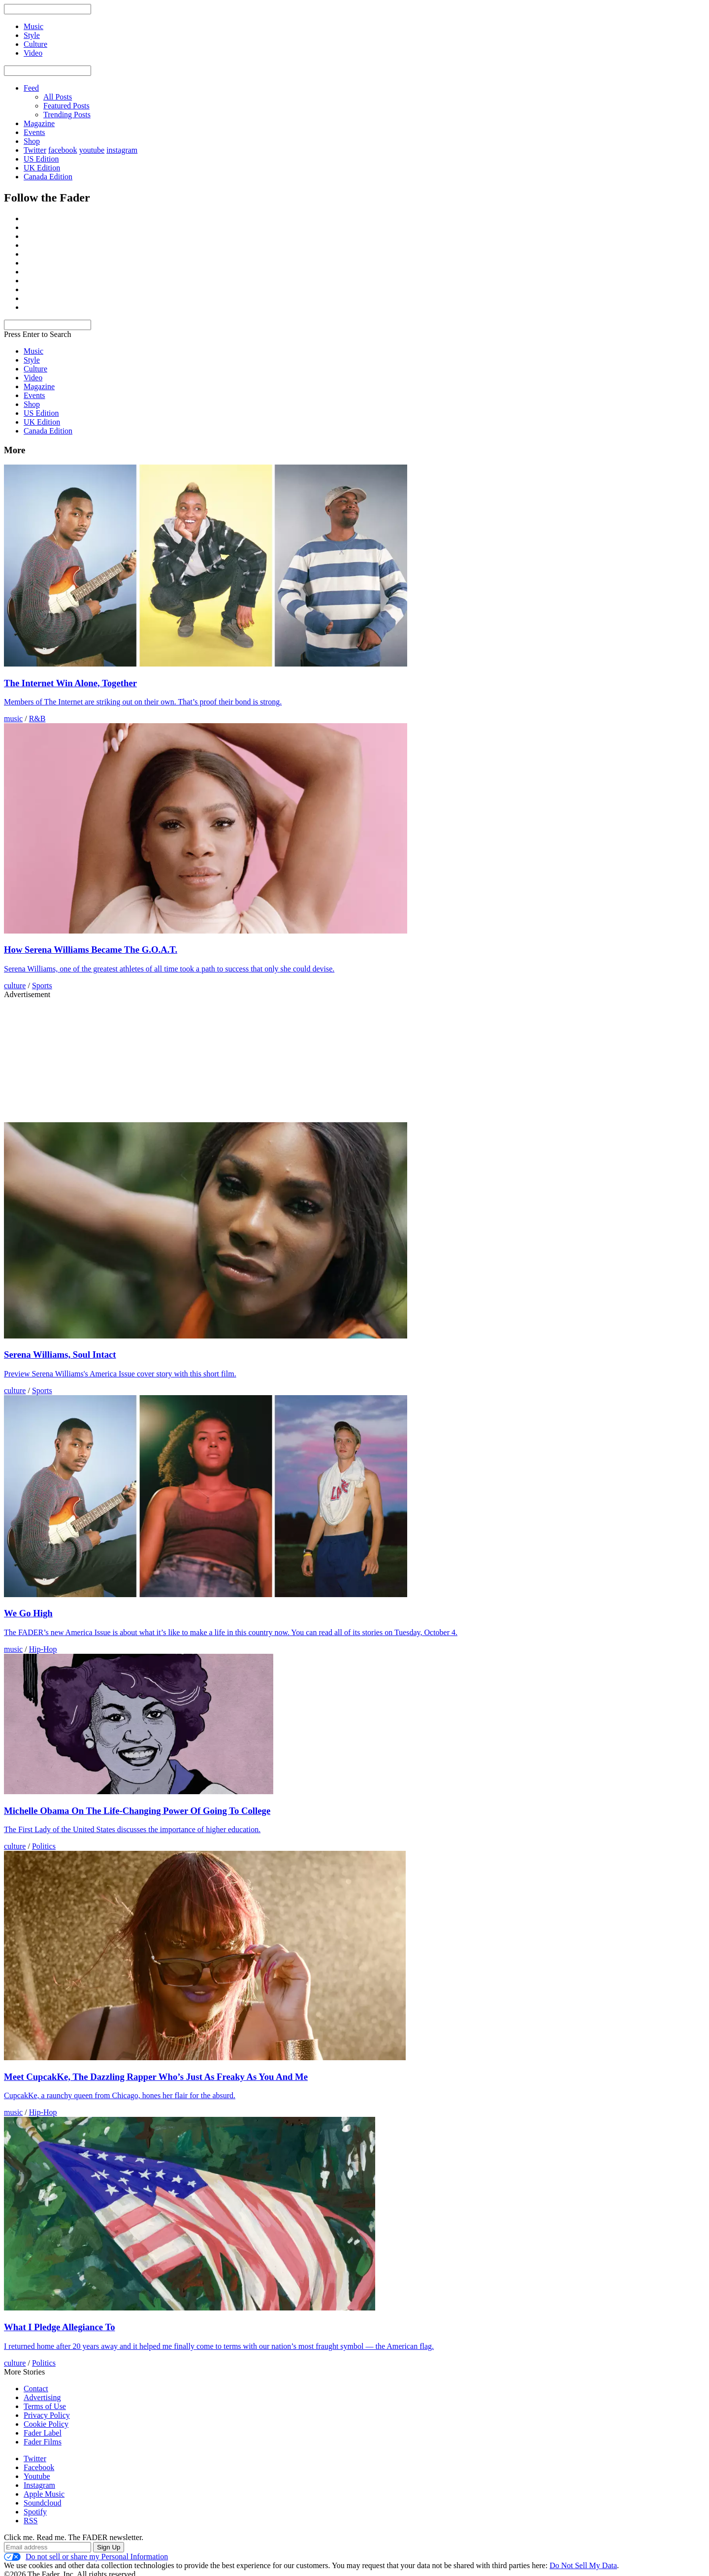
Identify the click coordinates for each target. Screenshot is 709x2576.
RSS (30, 2520)
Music (33, 351)
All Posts (57, 97)
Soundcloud (42, 2503)
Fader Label (43, 2433)
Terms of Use (45, 2406)
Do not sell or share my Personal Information (86, 2556)
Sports (42, 985)
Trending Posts (67, 114)
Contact (36, 2388)
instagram (121, 150)
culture (15, 985)
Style (32, 360)
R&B (37, 718)
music (13, 718)
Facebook (39, 2467)
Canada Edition (48, 176)
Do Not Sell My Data (583, 2565)
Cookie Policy (46, 2424)
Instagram (39, 2485)
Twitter (35, 150)
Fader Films (43, 2442)
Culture (35, 369)
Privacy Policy (47, 2415)
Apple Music (44, 2494)
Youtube (37, 2476)
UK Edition (42, 168)
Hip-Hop (43, 1649)
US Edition (41, 159)
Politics (44, 1846)
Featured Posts (66, 105)
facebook (62, 150)
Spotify (35, 2512)
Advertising (42, 2397)
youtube (92, 150)
